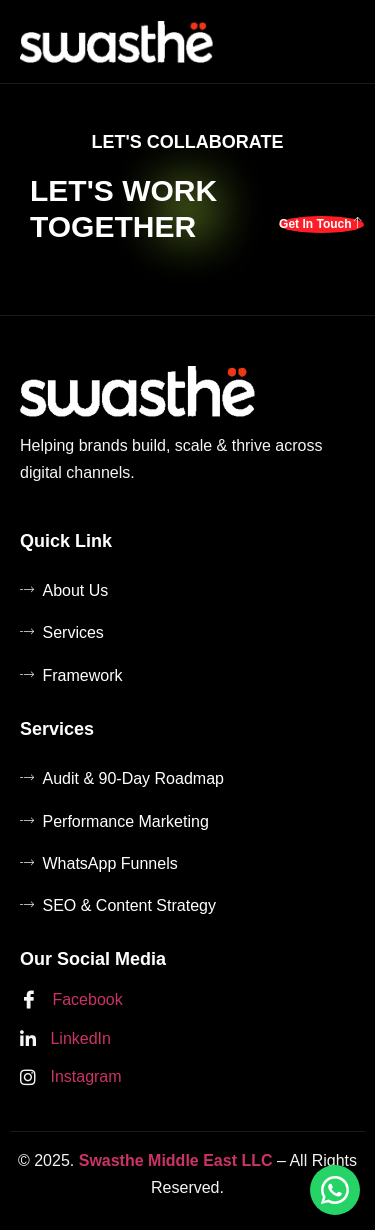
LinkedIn (65, 1039)
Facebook (71, 1001)
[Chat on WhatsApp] (335, 1190)
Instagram (71, 1077)
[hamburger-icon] (336, 41)
